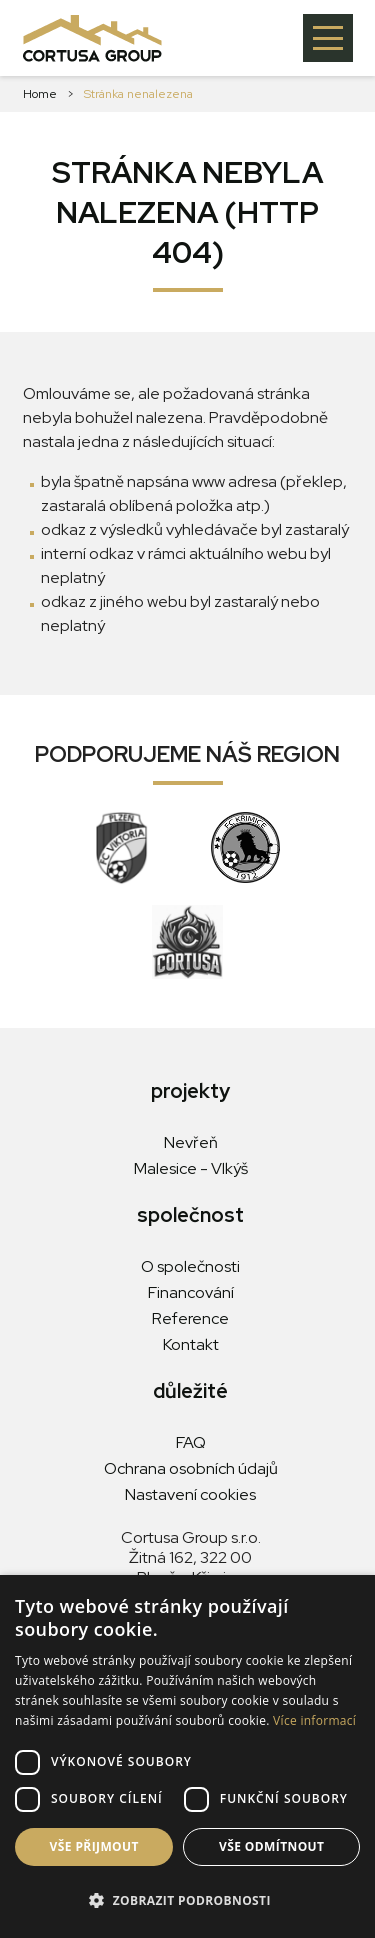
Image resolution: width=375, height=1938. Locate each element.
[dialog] (187, 1756)
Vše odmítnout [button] (271, 1846)
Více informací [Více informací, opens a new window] (314, 1720)
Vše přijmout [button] (94, 1846)
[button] (187, 1901)
